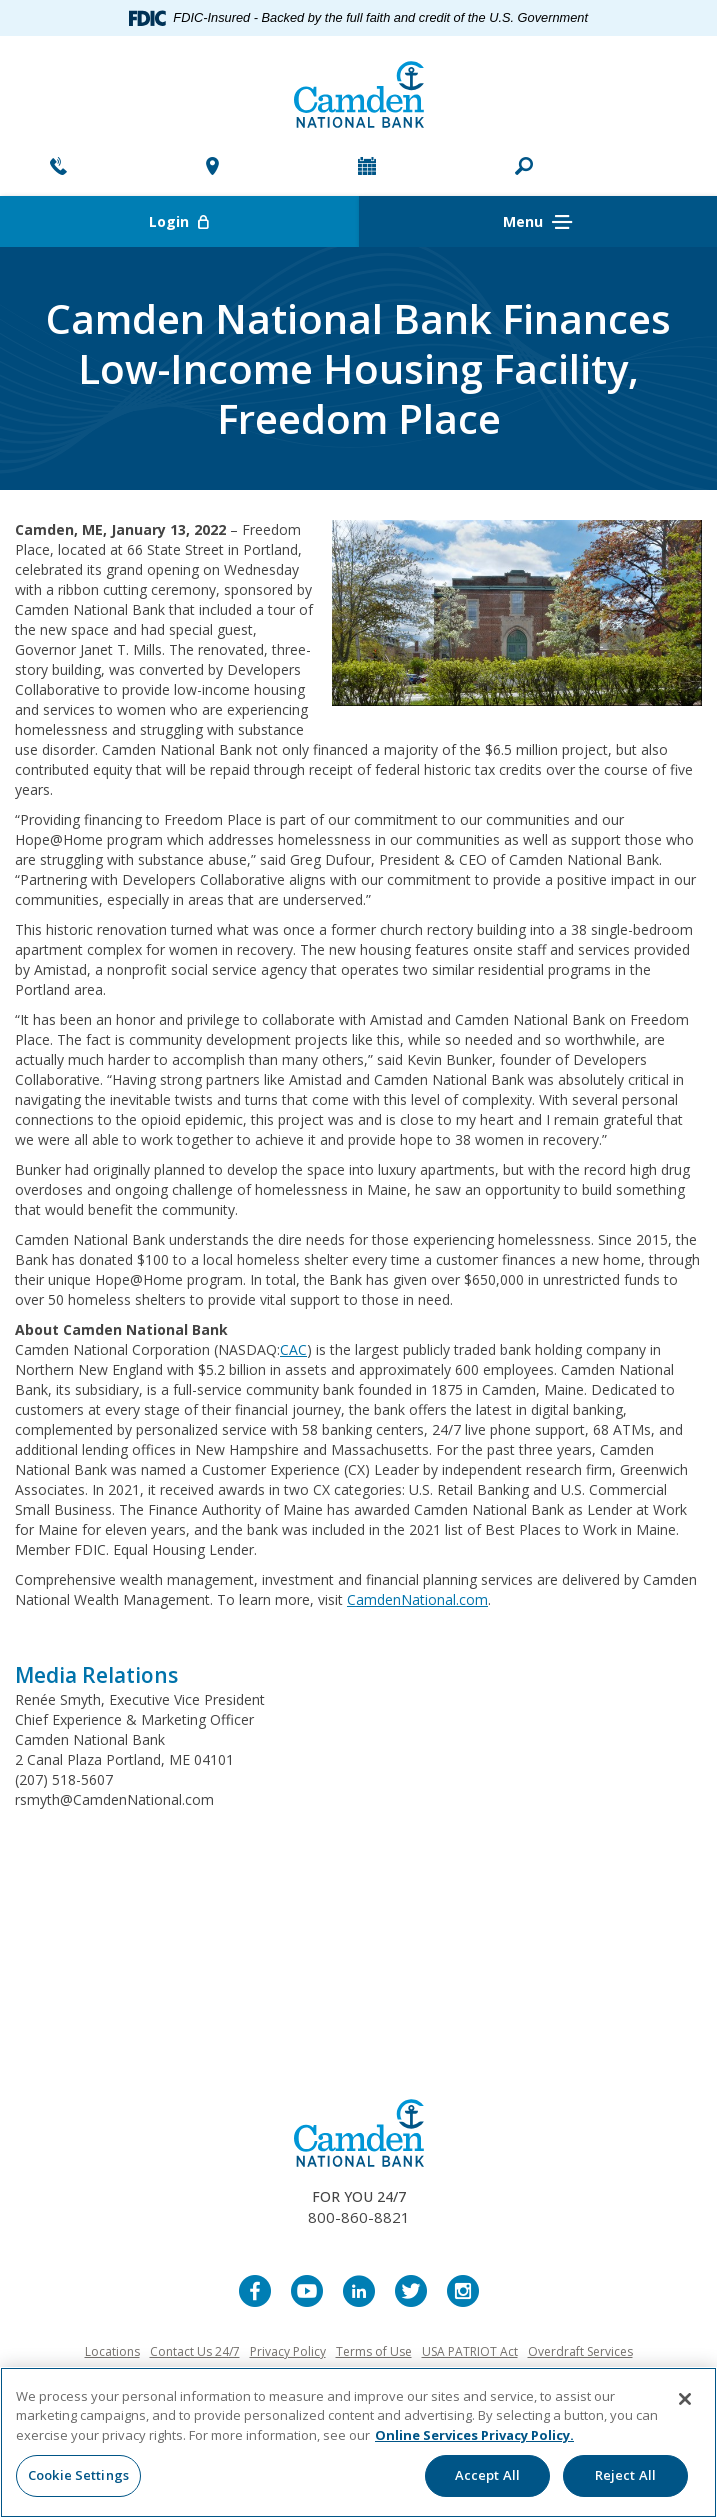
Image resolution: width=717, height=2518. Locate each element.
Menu (537, 222)
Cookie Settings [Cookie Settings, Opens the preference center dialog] (78, 2475)
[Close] (685, 2399)
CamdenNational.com (417, 1599)
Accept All (487, 2475)
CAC (293, 1349)
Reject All (625, 2475)
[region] (358, 2442)
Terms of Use (374, 2351)
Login (253, 221)
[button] (524, 168)
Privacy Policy (288, 2351)
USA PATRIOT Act (470, 2351)
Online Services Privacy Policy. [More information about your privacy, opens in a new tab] (474, 2435)
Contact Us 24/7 (195, 2351)
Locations (112, 2351)
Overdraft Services (580, 2351)
